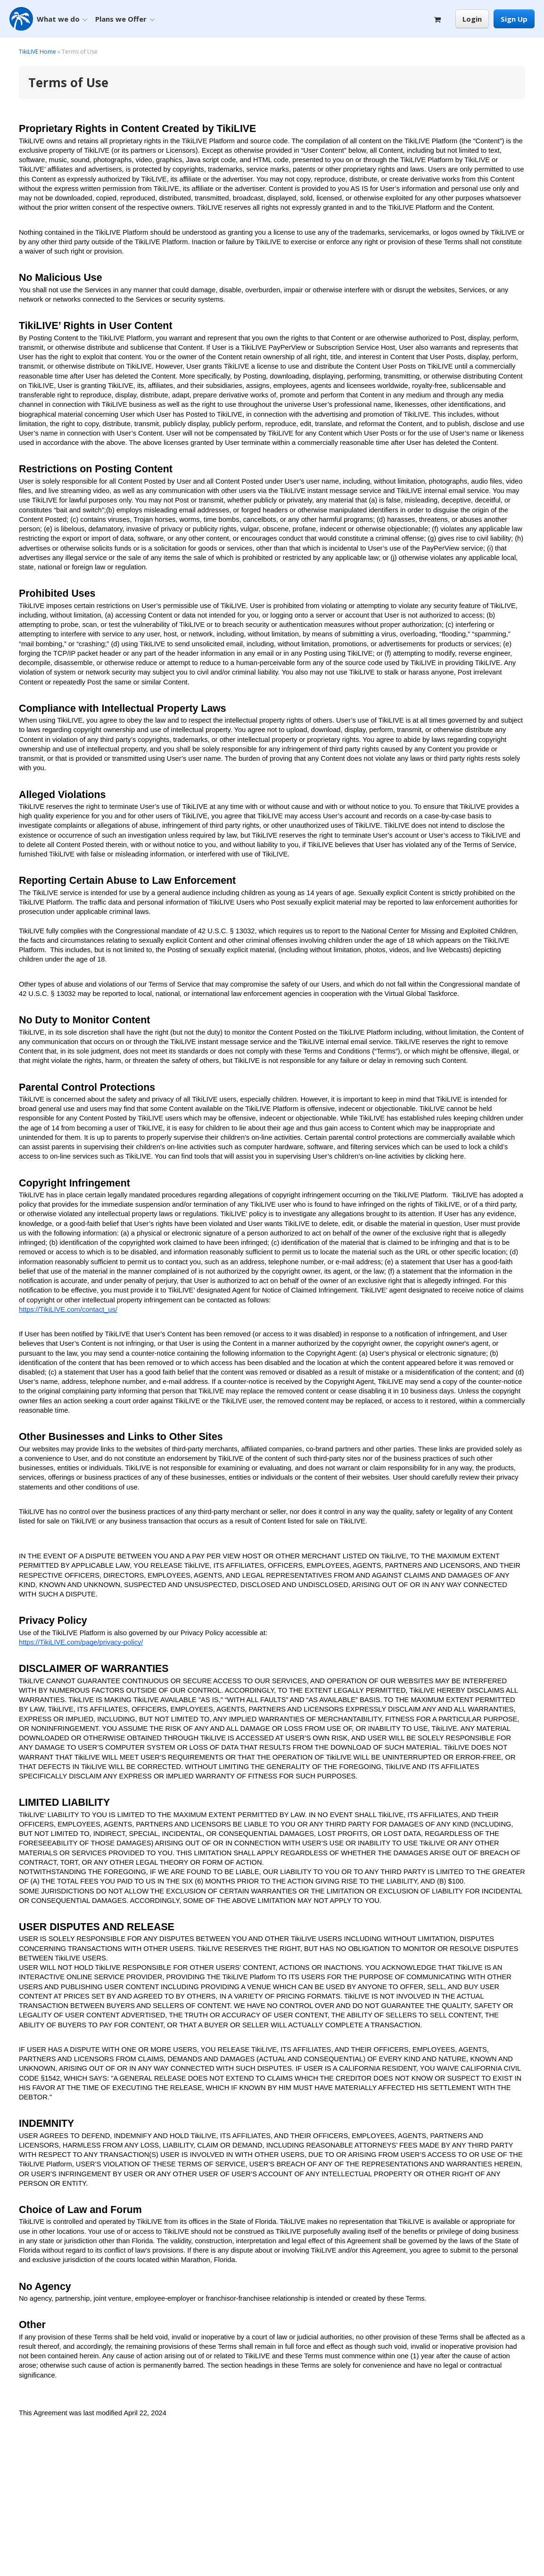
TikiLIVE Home (37, 52)
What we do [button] (62, 19)
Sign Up (514, 19)
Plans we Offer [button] (125, 19)
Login (472, 19)
